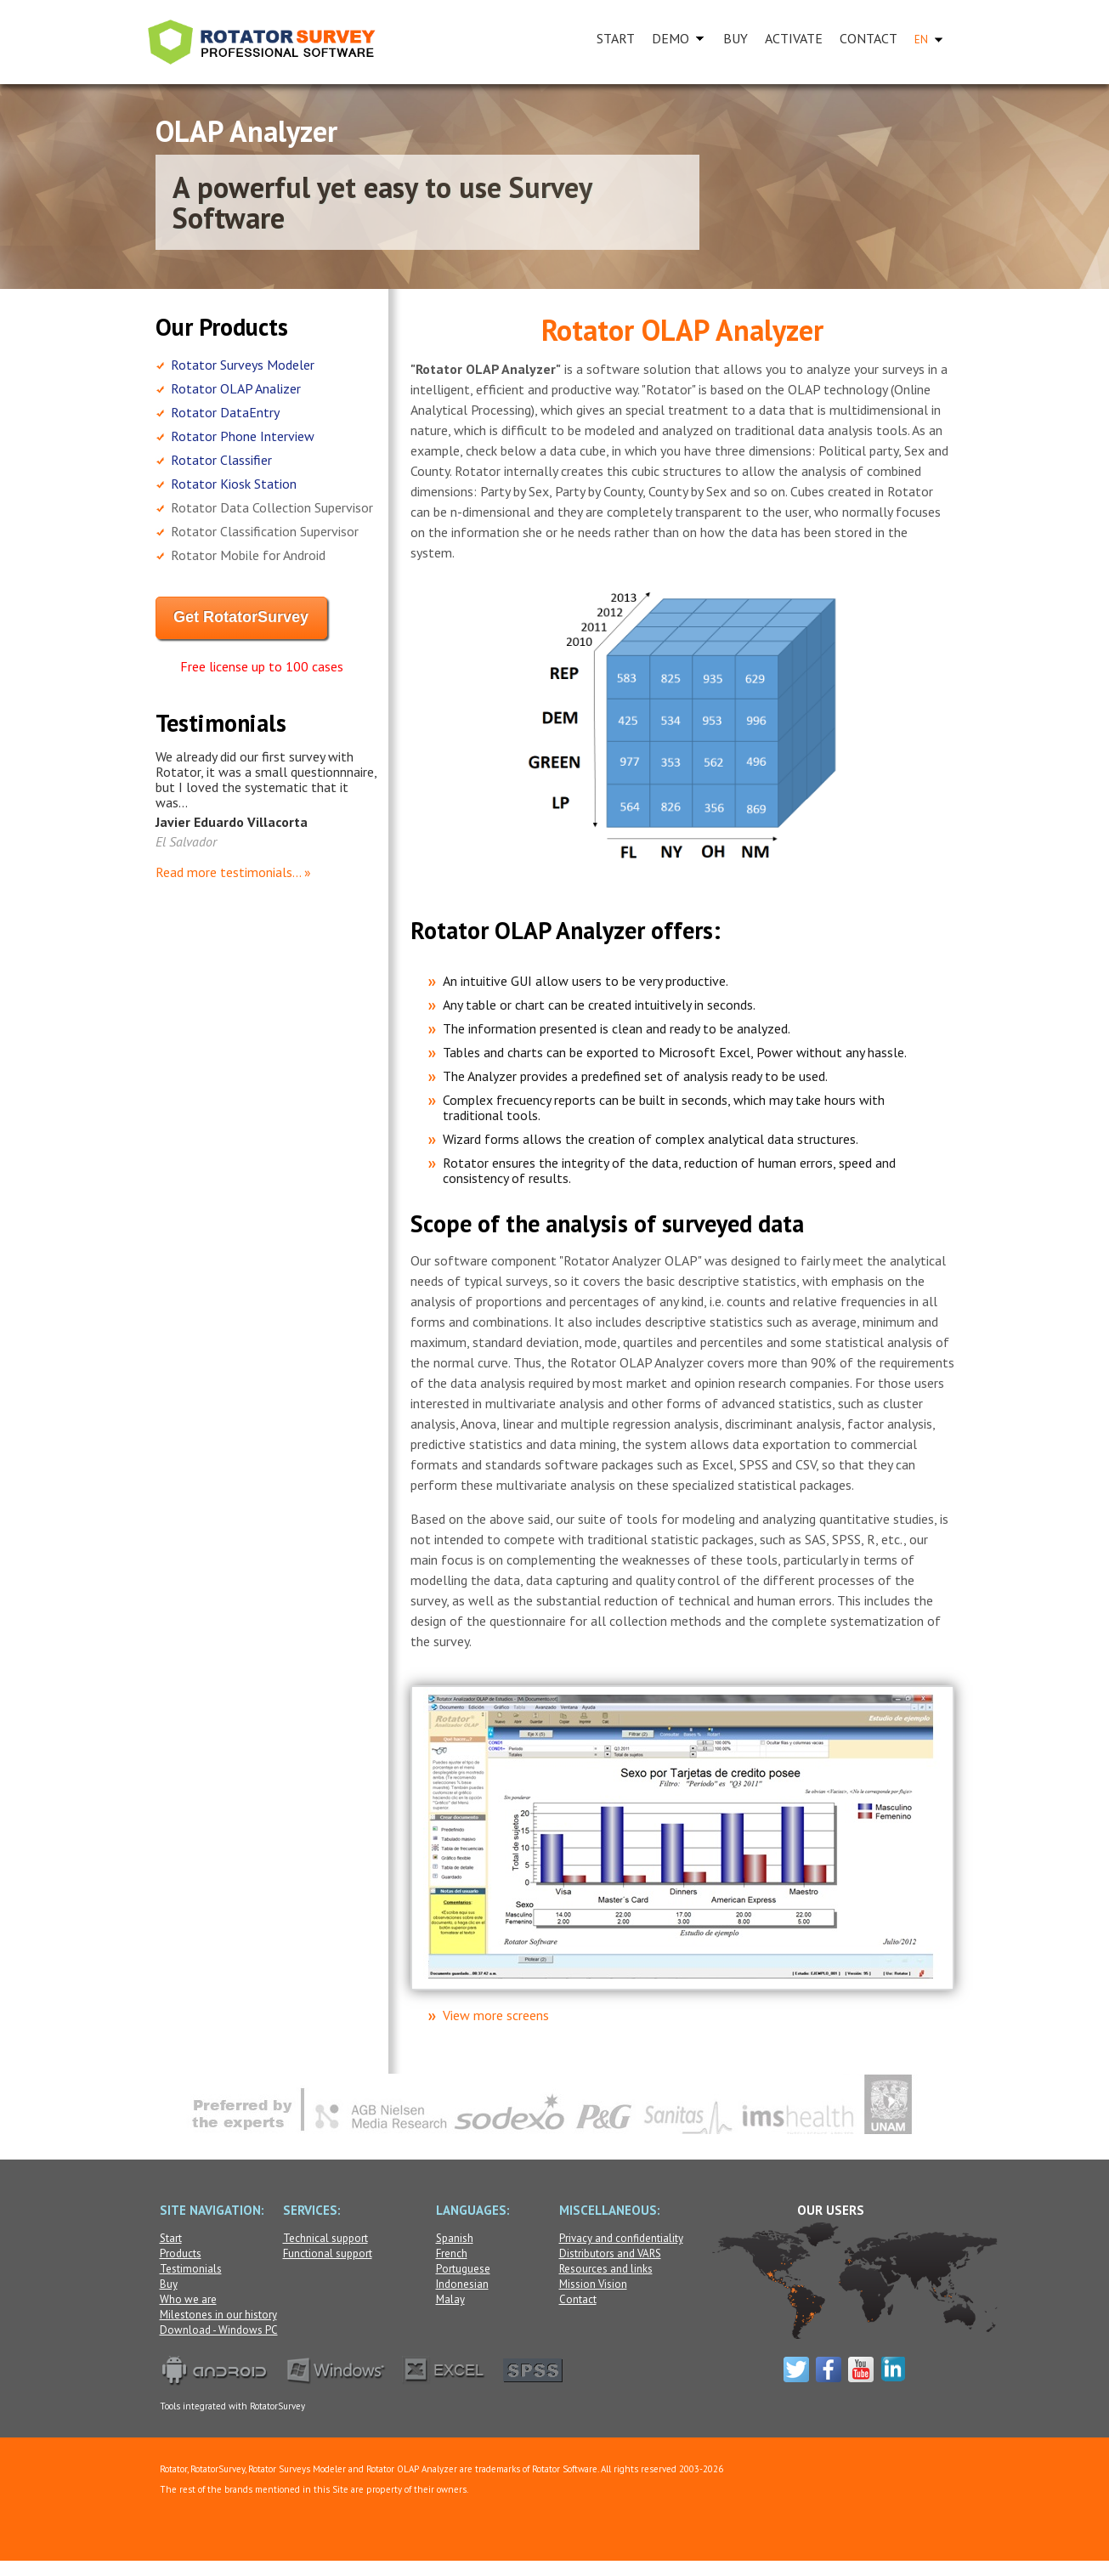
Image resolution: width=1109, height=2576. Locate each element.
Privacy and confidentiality (621, 2238)
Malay (450, 2299)
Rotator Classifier (221, 459)
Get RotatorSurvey (240, 617)
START (616, 38)
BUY (735, 38)
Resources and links (606, 2269)
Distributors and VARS (610, 2253)
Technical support (325, 2238)
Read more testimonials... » (233, 871)
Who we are (188, 2299)
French (451, 2253)
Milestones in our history (218, 2314)
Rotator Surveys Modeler (242, 364)
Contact (578, 2299)
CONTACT (868, 38)
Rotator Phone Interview (242, 435)
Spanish (454, 2238)
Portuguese (463, 2269)
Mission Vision (593, 2284)
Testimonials (191, 2269)
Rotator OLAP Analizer (236, 388)
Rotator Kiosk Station (234, 483)
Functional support (327, 2253)
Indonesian (462, 2284)
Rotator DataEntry (225, 412)
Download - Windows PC (219, 2330)
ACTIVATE (794, 38)
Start (171, 2238)
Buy (169, 2284)
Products (180, 2253)
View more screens (496, 2015)
